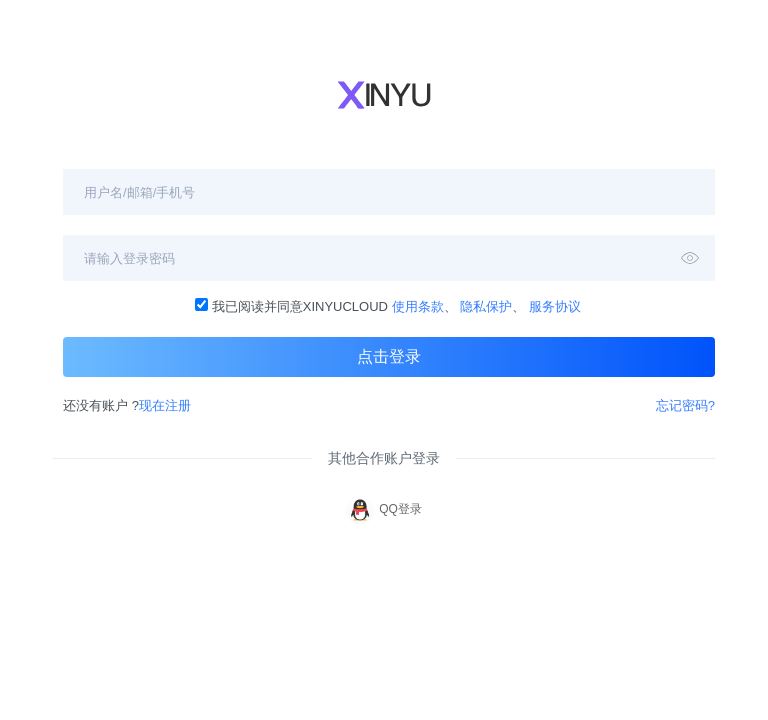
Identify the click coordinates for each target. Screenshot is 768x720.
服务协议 (555, 306)
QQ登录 (384, 510)
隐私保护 (486, 306)
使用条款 (418, 306)
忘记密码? (685, 405)
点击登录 (389, 356)
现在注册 (165, 405)
